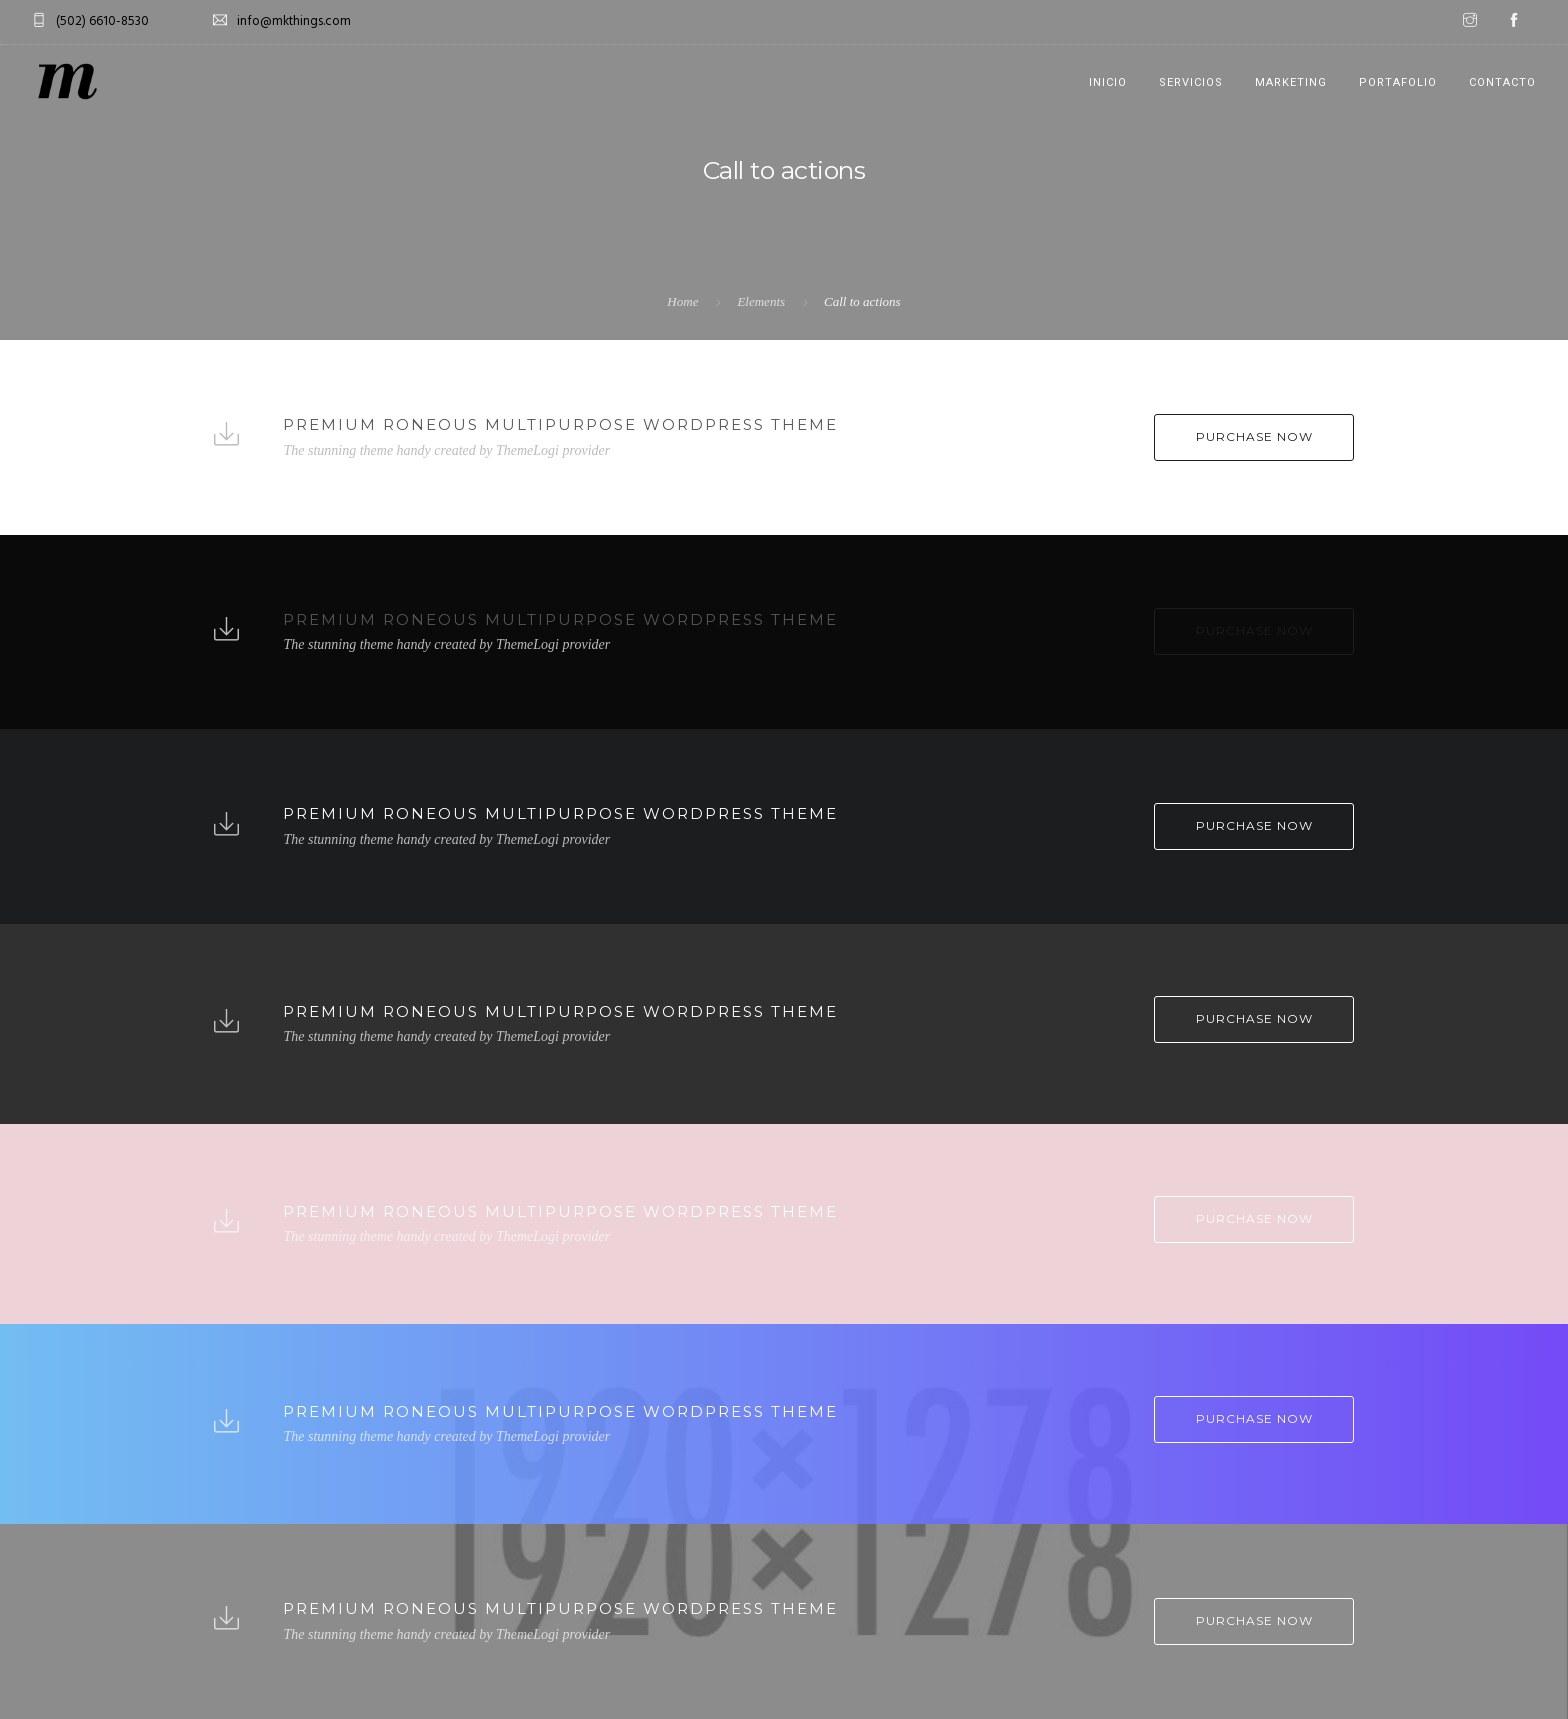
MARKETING (1291, 82)
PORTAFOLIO (1398, 82)
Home (682, 301)
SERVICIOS (1191, 82)
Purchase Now (1254, 436)
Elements (761, 301)
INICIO (1108, 82)
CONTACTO (1502, 82)
